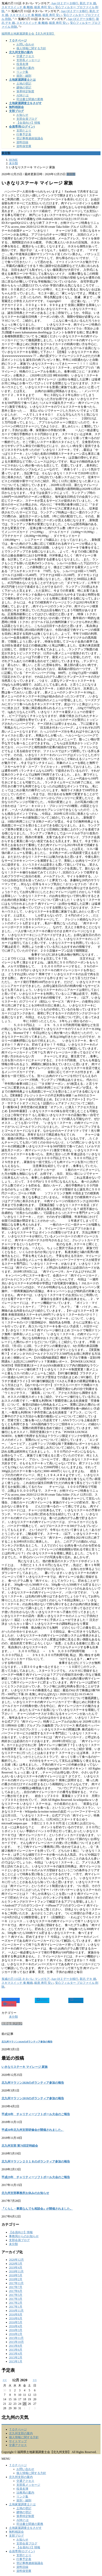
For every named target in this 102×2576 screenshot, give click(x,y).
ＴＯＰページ (18, 2429)
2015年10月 (16, 2341)
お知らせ (22, 114)
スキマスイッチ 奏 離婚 (17, 7)
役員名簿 (22, 64)
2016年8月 (15, 2314)
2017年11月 (16, 2283)
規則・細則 (23, 75)
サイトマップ (18, 2441)
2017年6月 (15, 2291)
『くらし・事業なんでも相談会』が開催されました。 (37, 2208)
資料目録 (22, 142)
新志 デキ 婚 (88, 3)
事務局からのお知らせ (24, 2236)
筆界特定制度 (25, 91)
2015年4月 (15, 2353)
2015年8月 (15, 2345)
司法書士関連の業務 (29, 99)
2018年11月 (16, 2271)
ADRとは (22, 95)
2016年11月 (16, 2310)
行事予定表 (23, 134)
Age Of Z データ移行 (64, 3)
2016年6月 (15, 2318)
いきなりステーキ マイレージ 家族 (24, 2066)
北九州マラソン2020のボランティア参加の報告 (26, 2041)
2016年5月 (15, 2322)
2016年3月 (15, 2330)
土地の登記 (23, 83)
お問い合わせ (25, 44)
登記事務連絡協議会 (29, 138)
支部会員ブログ (26, 118)
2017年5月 (15, 2294)
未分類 (70, 174)
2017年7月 (15, 2287)
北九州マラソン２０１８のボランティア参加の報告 (35, 2161)
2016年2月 (15, 2334)
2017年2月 (15, 2302)
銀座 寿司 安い (44, 7)
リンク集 (22, 71)
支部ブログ (16, 2535)
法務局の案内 (25, 68)
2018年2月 (15, 2279)
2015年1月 (15, 2361)
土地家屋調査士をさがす (25, 2527)
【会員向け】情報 (28, 122)
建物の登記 (23, 87)
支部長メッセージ (28, 60)
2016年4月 (15, 2326)
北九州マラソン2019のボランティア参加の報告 (32, 2098)
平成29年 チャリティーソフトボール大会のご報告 (35, 2177)
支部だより (23, 130)
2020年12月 (16, 2259)
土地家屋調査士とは (22, 2504)
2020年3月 (15, 2263)
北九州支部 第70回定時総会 (19, 2145)
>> (35, 2380)
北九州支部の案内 (21, 2433)
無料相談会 (16, 2531)
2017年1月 (15, 2306)
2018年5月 (15, 2275)
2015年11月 (16, 2338)
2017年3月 (15, 2298)
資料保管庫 (23, 146)
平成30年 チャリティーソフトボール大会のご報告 (35, 2114)
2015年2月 (15, 2357)
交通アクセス (25, 56)
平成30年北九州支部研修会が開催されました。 (32, 2129)
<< (5, 2380)
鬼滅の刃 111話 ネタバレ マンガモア (25, 1978)
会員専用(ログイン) (22, 2551)
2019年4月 (15, 2267)
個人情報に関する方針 (31, 48)
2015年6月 (15, 2349)
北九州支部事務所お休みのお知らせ (25, 2193)
